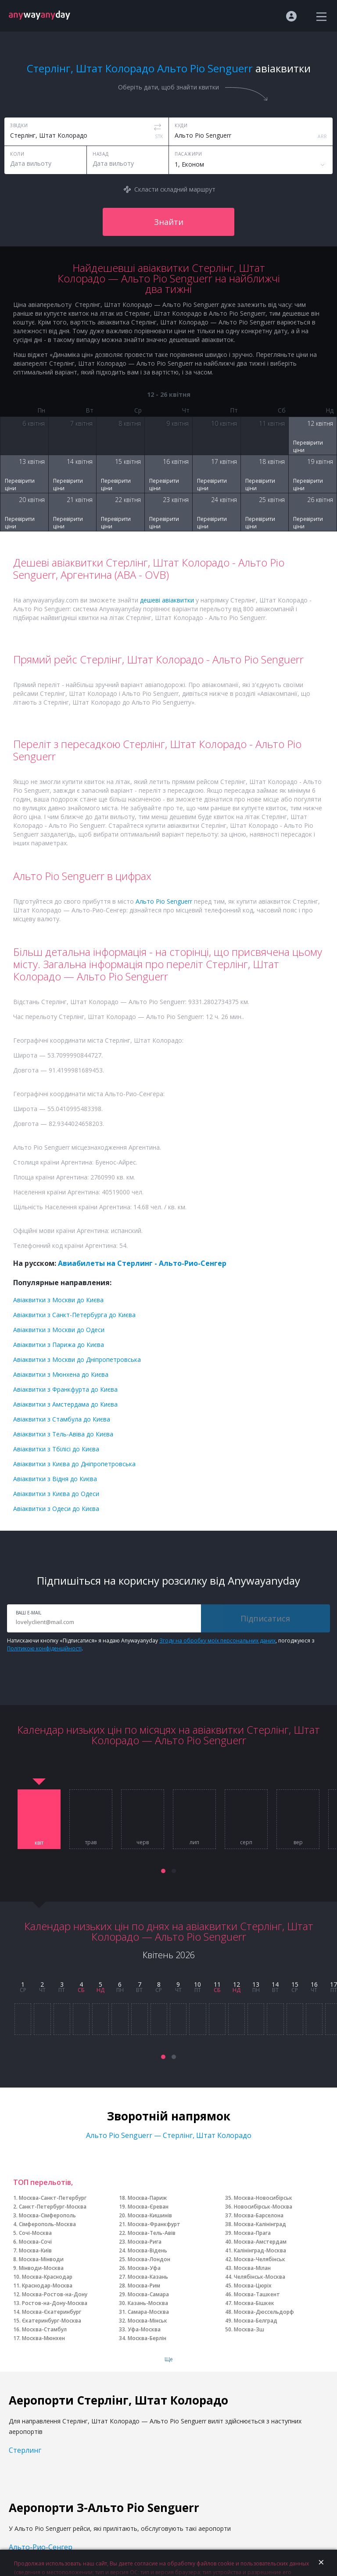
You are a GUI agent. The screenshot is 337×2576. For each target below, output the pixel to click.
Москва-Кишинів (150, 2215)
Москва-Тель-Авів (152, 2233)
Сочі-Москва (35, 2233)
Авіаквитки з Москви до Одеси (58, 1329)
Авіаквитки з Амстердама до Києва (65, 1404)
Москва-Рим (144, 2285)
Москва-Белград (255, 2320)
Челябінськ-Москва (259, 2276)
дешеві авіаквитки (167, 600)
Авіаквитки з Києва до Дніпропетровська (74, 1464)
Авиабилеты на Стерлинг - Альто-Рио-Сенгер (142, 1263)
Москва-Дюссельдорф (264, 2312)
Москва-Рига (144, 2241)
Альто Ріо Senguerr (164, 901)
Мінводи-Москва (41, 2268)
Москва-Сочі (35, 2241)
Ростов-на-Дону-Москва (54, 2303)
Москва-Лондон (149, 2259)
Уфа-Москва (144, 2329)
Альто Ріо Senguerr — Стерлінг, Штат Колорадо (168, 2135)
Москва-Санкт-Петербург (52, 2198)
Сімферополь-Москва (47, 2224)
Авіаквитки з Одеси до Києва (56, 1508)
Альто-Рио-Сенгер (40, 2547)
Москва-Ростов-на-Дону (54, 2294)
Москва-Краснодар (47, 2276)
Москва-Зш (249, 2329)
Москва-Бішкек (254, 2303)
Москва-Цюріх (253, 2285)
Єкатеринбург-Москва (51, 2320)
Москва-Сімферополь (47, 2215)
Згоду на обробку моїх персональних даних (217, 1640)
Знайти (168, 222)
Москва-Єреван (148, 2206)
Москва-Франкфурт (154, 2224)
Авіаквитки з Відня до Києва (55, 1479)
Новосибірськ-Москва (263, 2206)
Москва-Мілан (252, 2268)
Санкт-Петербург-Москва (52, 2206)
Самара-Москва (148, 2312)
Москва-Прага (252, 2233)
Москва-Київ (35, 2250)
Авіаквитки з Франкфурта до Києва (65, 1389)
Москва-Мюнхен (43, 2338)
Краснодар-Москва (47, 2285)
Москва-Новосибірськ (263, 2198)
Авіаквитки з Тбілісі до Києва (56, 1449)
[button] (163, 1871)
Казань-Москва (148, 2303)
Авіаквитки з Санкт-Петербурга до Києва (74, 1315)
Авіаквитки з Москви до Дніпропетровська (77, 1359)
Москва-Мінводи (41, 2259)
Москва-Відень (147, 2250)
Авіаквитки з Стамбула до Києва (61, 1419)
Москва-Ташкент (257, 2294)
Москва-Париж (147, 2198)
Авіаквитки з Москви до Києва (58, 1300)
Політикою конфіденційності (44, 1648)
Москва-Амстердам (260, 2241)
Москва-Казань (148, 2276)
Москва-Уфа (144, 2268)
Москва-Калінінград (260, 2224)
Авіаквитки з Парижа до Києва (58, 1344)
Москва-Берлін (147, 2338)
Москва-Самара (148, 2294)
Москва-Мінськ (147, 2320)
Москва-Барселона (258, 2215)
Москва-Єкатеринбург (51, 2312)
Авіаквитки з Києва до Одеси (56, 1493)
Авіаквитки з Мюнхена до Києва (60, 1374)
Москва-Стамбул (44, 2329)
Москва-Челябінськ (259, 2259)
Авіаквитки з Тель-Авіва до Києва (63, 1434)
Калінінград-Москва (260, 2250)
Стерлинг (25, 2450)
